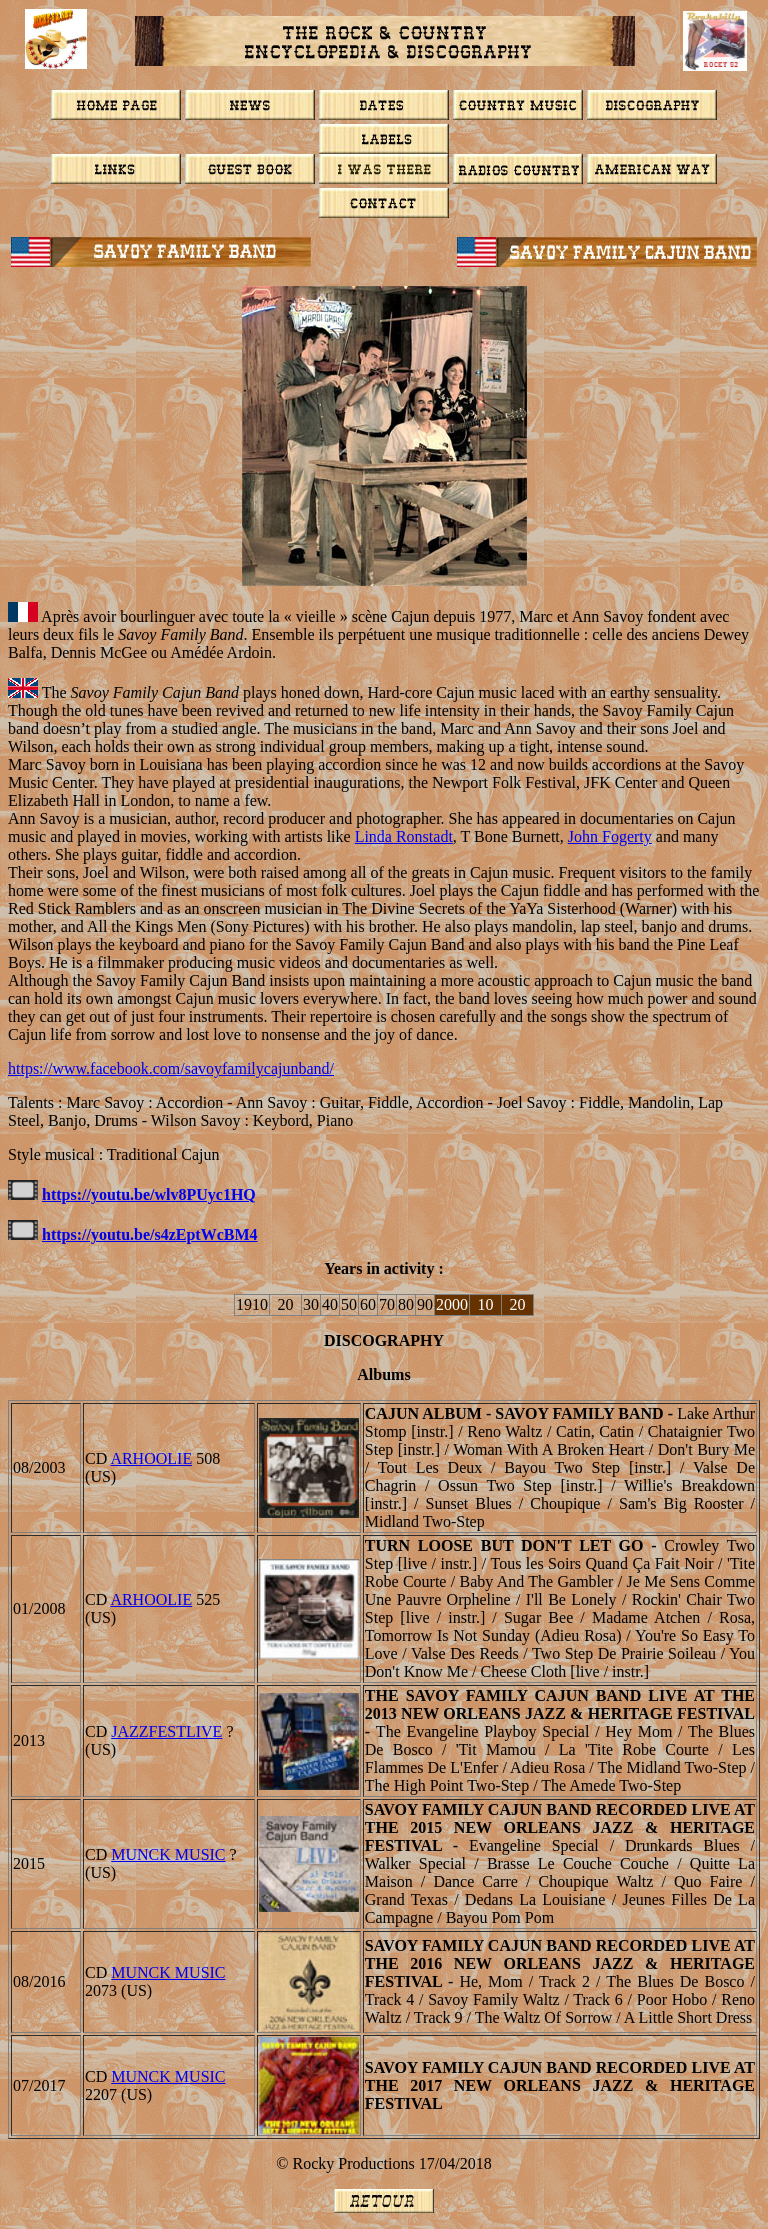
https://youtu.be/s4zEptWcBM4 (150, 1234)
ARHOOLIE (151, 1458)
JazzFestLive (166, 1731)
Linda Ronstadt (404, 836)
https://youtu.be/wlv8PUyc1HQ (149, 1194)
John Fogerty (610, 836)
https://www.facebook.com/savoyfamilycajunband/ (171, 1068)
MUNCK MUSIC (168, 1854)
